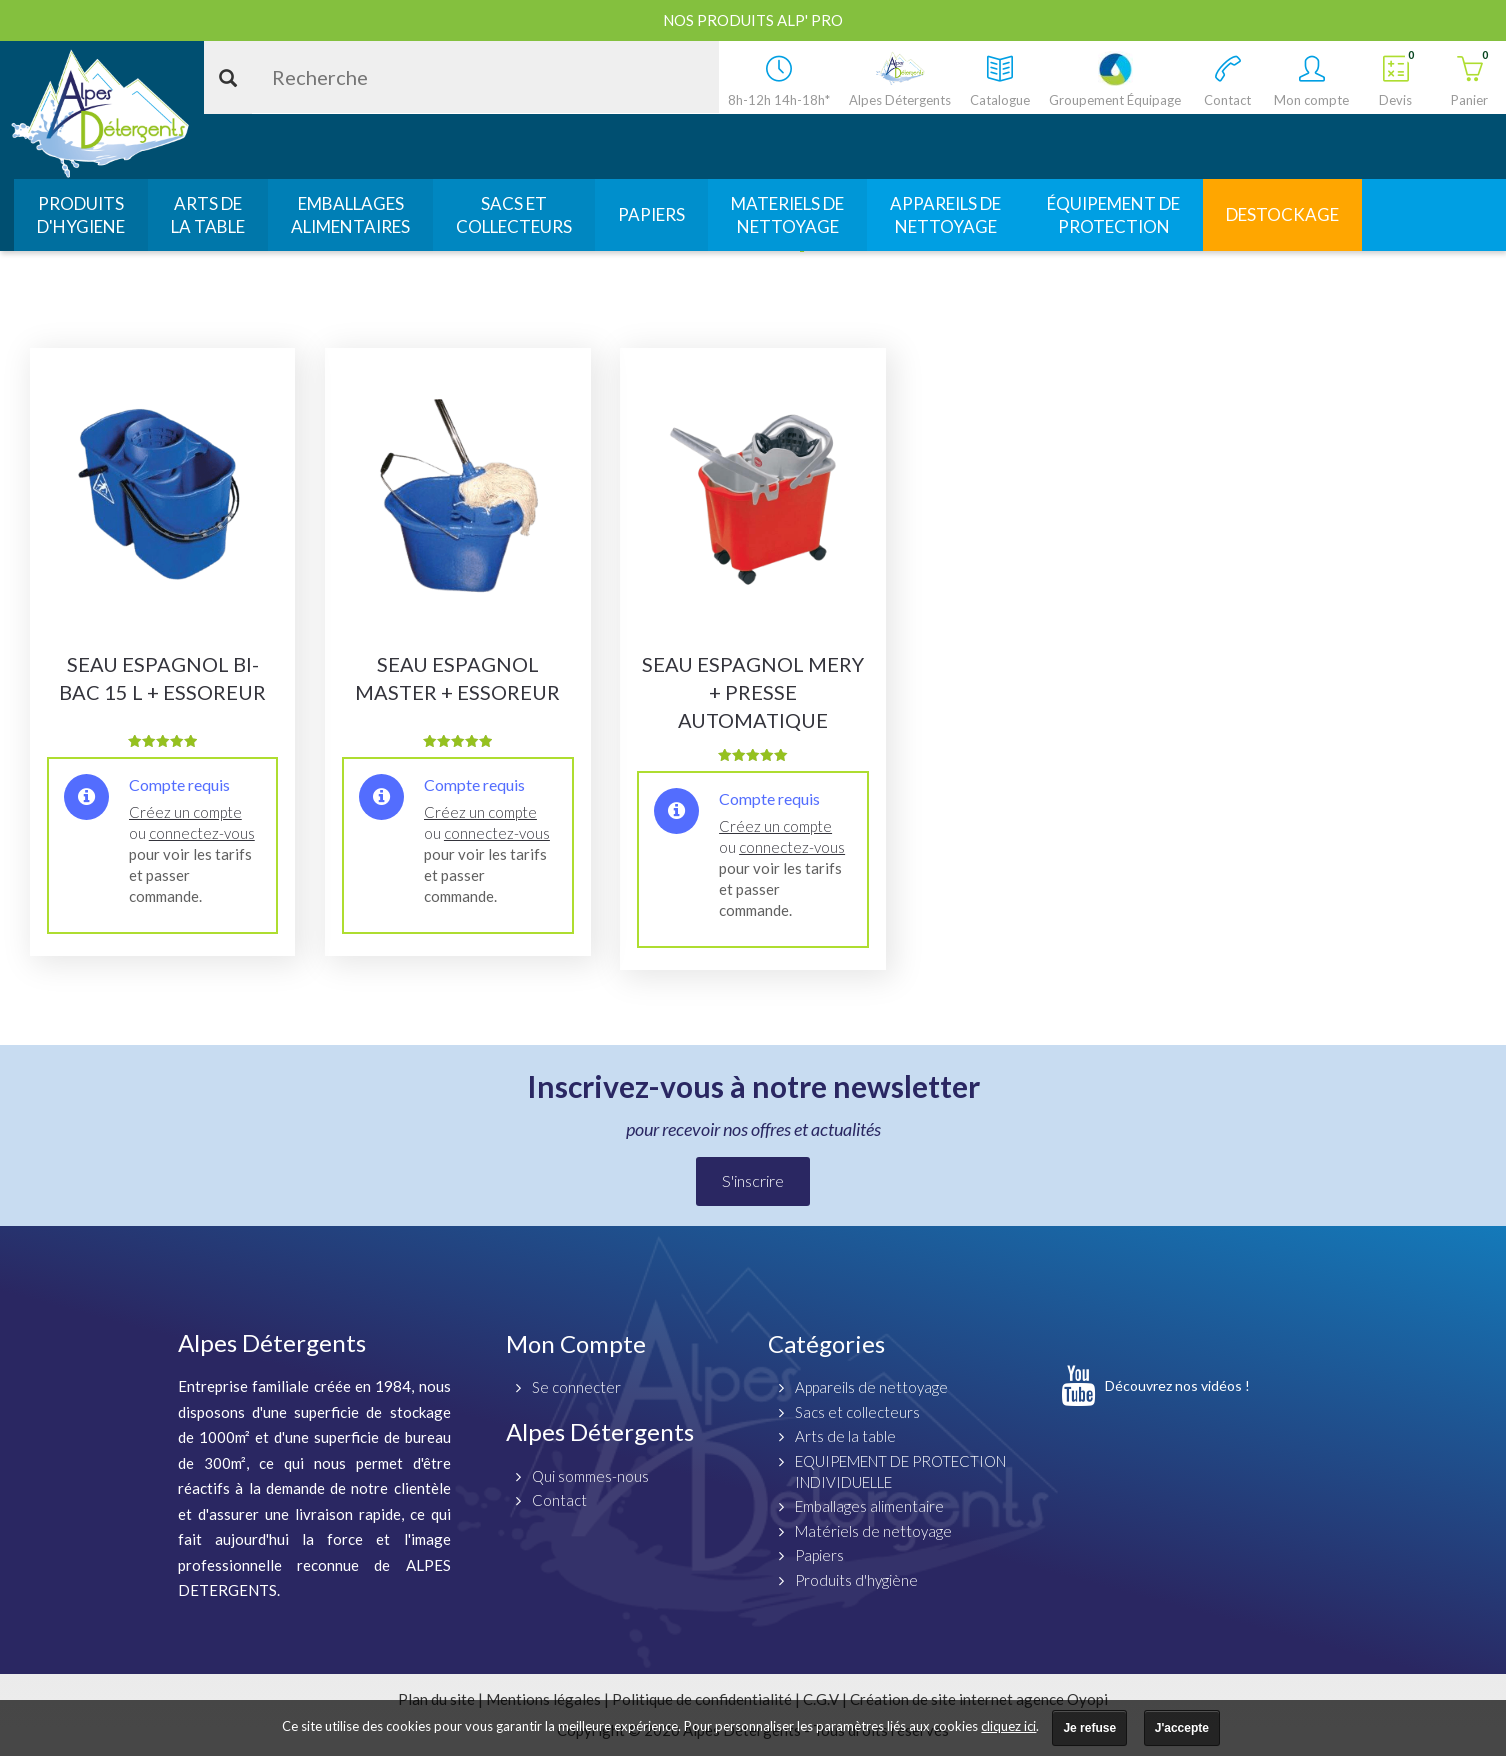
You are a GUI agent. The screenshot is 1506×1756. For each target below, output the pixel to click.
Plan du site (436, 1699)
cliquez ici (1008, 1726)
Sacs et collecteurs (857, 1412)
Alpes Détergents (600, 1431)
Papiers (819, 1555)
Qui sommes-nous (590, 1476)
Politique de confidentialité (702, 1699)
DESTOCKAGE (1282, 214)
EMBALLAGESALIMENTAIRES (350, 215)
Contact (559, 1500)
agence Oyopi (1062, 1699)
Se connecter (576, 1387)
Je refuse (1089, 1728)
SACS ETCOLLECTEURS (514, 215)
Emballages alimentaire (869, 1506)
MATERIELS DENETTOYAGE (787, 215)
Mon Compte (576, 1343)
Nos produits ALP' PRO (753, 20)
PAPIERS (651, 214)
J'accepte (1182, 1728)
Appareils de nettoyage (871, 1387)
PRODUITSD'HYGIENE (81, 215)
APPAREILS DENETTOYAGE (945, 215)
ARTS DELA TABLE (208, 215)
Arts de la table (845, 1436)
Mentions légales (543, 1699)
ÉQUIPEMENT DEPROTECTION (1113, 215)
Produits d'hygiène (856, 1580)
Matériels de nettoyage (873, 1531)
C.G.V (821, 1699)
